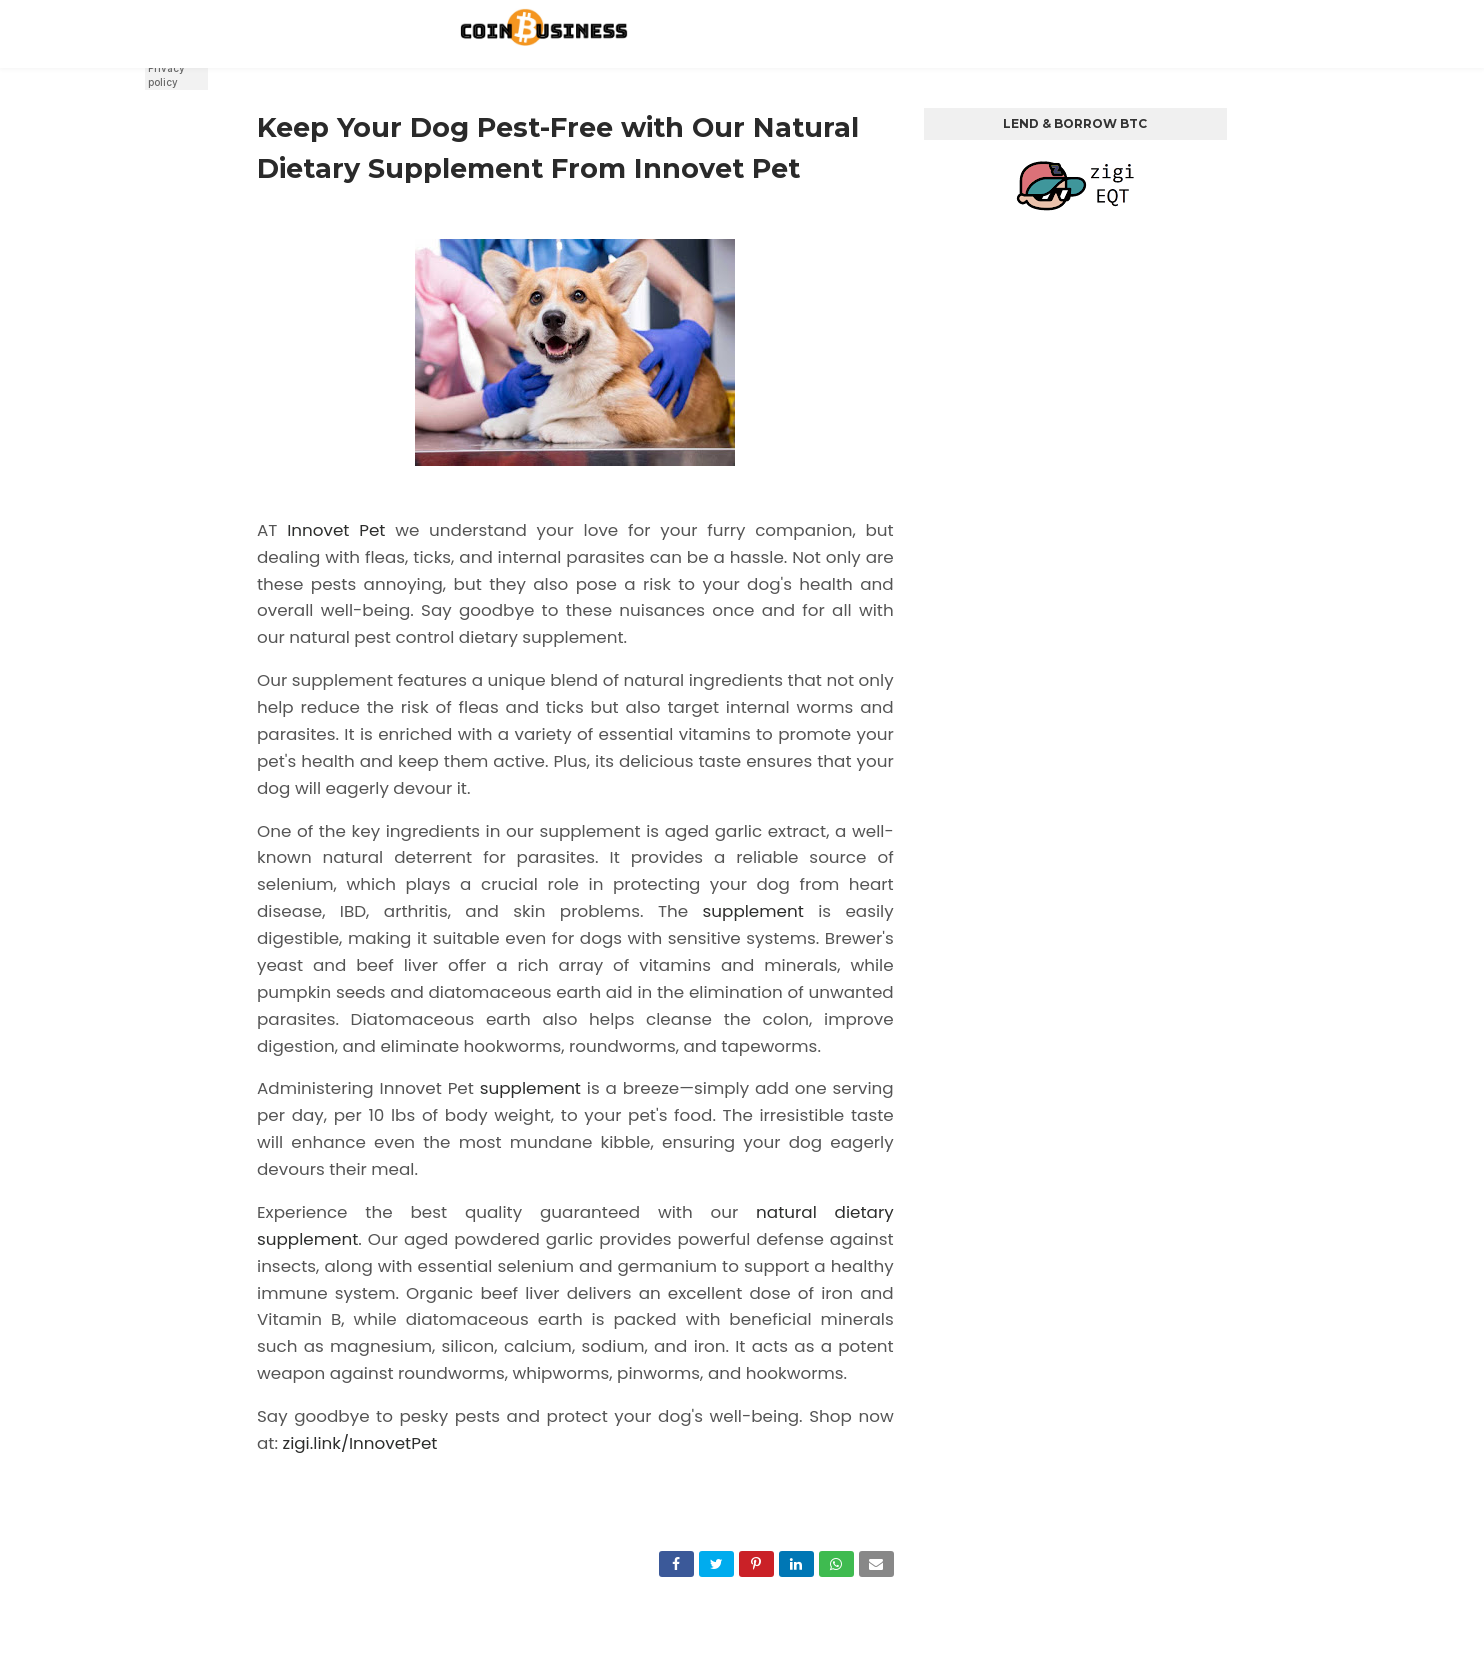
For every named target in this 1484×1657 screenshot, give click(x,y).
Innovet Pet (336, 530)
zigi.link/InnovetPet (360, 1443)
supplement (753, 911)
